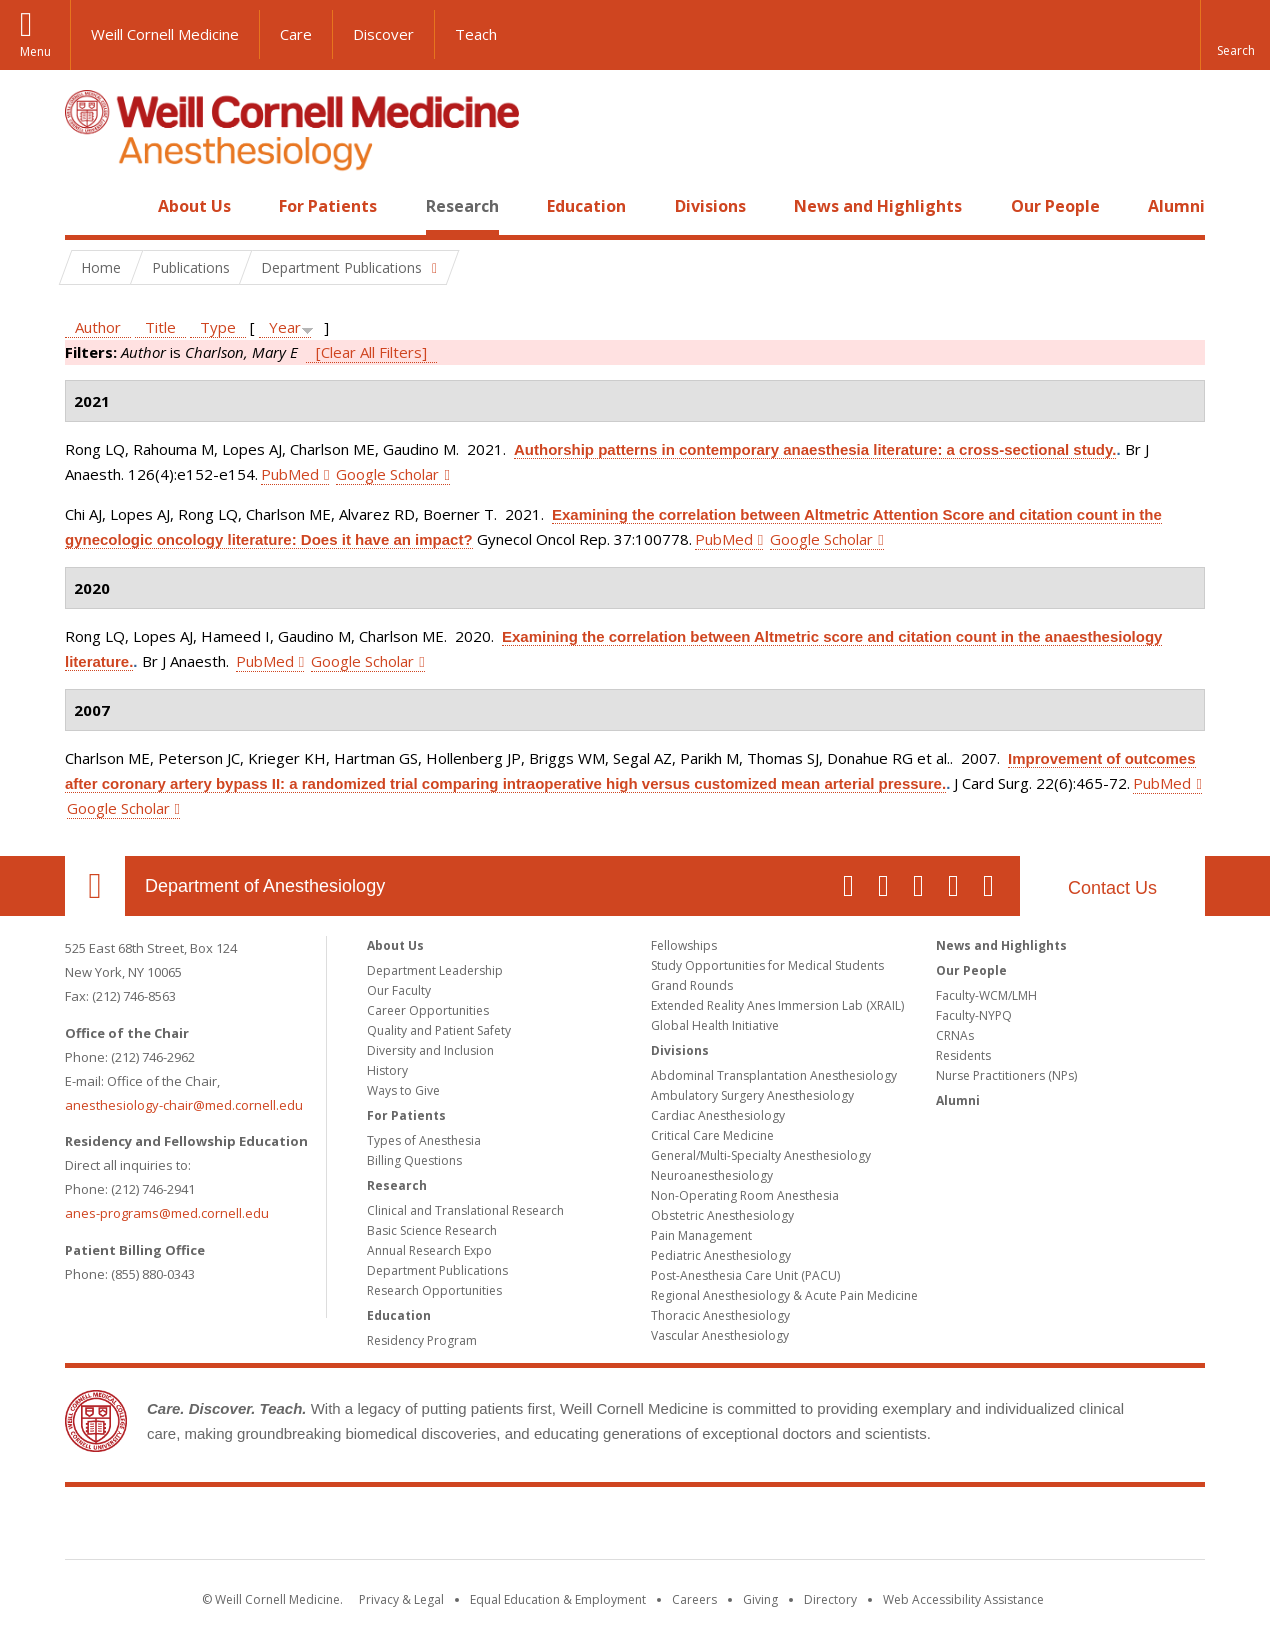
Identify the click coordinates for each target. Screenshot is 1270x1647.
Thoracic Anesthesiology (720, 1315)
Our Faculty (399, 990)
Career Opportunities (428, 1010)
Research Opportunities (434, 1290)
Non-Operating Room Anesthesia (745, 1195)
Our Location (95, 886)
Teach (476, 34)
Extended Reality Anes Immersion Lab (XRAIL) (777, 1005)
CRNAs (955, 1035)
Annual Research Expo (429, 1250)
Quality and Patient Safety (439, 1030)
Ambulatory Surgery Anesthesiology (752, 1095)
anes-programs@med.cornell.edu (167, 1213)
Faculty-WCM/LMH (986, 995)
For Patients (328, 206)
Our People (1055, 206)
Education (586, 206)
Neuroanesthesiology (712, 1175)
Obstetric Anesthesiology (722, 1215)
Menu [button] (35, 51)
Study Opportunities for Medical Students (767, 965)
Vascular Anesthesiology (720, 1335)
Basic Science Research (432, 1230)
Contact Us (1112, 888)
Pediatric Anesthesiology (721, 1255)
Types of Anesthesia (424, 1140)
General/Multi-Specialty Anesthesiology (761, 1155)
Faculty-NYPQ (974, 1015)
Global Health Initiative (715, 1025)
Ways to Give (403, 1090)
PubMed (290, 474)
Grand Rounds (692, 985)
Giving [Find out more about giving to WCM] (760, 1599)
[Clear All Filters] (371, 352)
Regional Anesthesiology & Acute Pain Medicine (784, 1295)
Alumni (1176, 206)
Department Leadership (435, 970)
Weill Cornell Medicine (165, 34)
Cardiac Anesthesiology (718, 1115)
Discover (383, 34)
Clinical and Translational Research (465, 1210)
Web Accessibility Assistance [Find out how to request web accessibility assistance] (963, 1599)
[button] (1235, 35)
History (387, 1070)
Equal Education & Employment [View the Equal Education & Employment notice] (558, 1599)
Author (98, 327)
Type (218, 327)
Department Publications (437, 1270)
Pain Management (701, 1235)
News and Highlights (878, 206)
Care (296, 34)
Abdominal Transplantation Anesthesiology (774, 1075)
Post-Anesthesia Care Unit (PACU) (745, 1275)
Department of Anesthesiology (265, 886)
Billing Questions (414, 1160)
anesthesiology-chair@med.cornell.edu (184, 1105)
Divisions (710, 206)
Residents (963, 1055)
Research (462, 206)
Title (160, 327)
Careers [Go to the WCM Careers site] (694, 1599)
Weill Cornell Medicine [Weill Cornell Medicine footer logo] (635, 1527)
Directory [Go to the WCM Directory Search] (830, 1599)
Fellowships (684, 945)
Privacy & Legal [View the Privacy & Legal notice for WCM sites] (401, 1599)
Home (87, 206)
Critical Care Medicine (712, 1135)
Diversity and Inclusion (430, 1050)
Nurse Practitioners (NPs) (1006, 1075)
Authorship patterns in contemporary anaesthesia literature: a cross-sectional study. (815, 449)
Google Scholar (387, 474)
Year (285, 327)
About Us (194, 206)
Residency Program (422, 1340)
